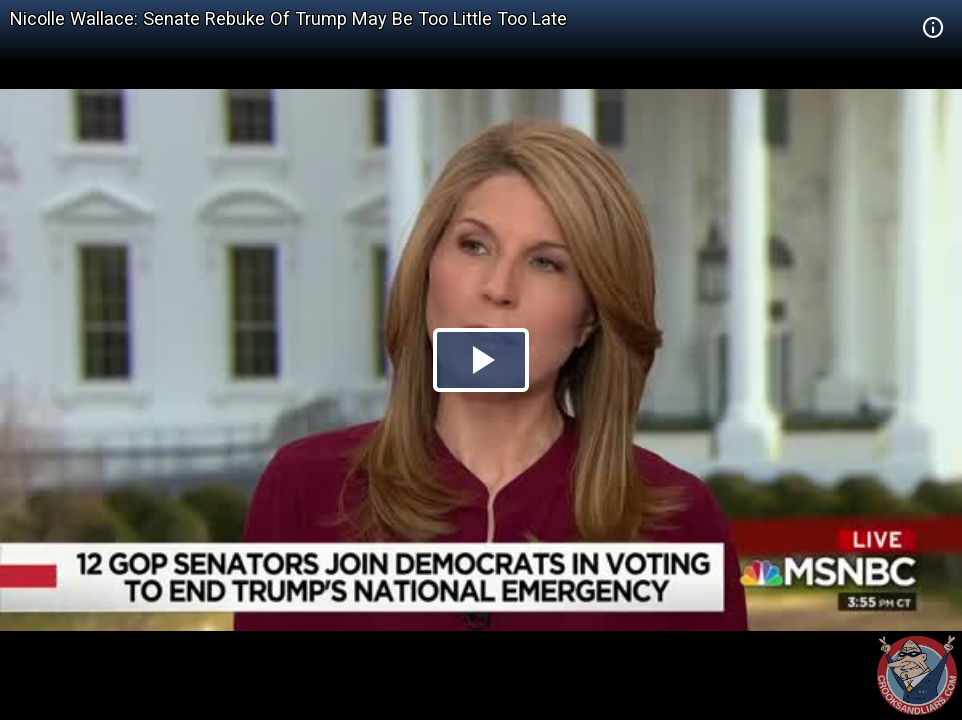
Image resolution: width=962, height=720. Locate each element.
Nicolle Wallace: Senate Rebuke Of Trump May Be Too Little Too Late (288, 18)
